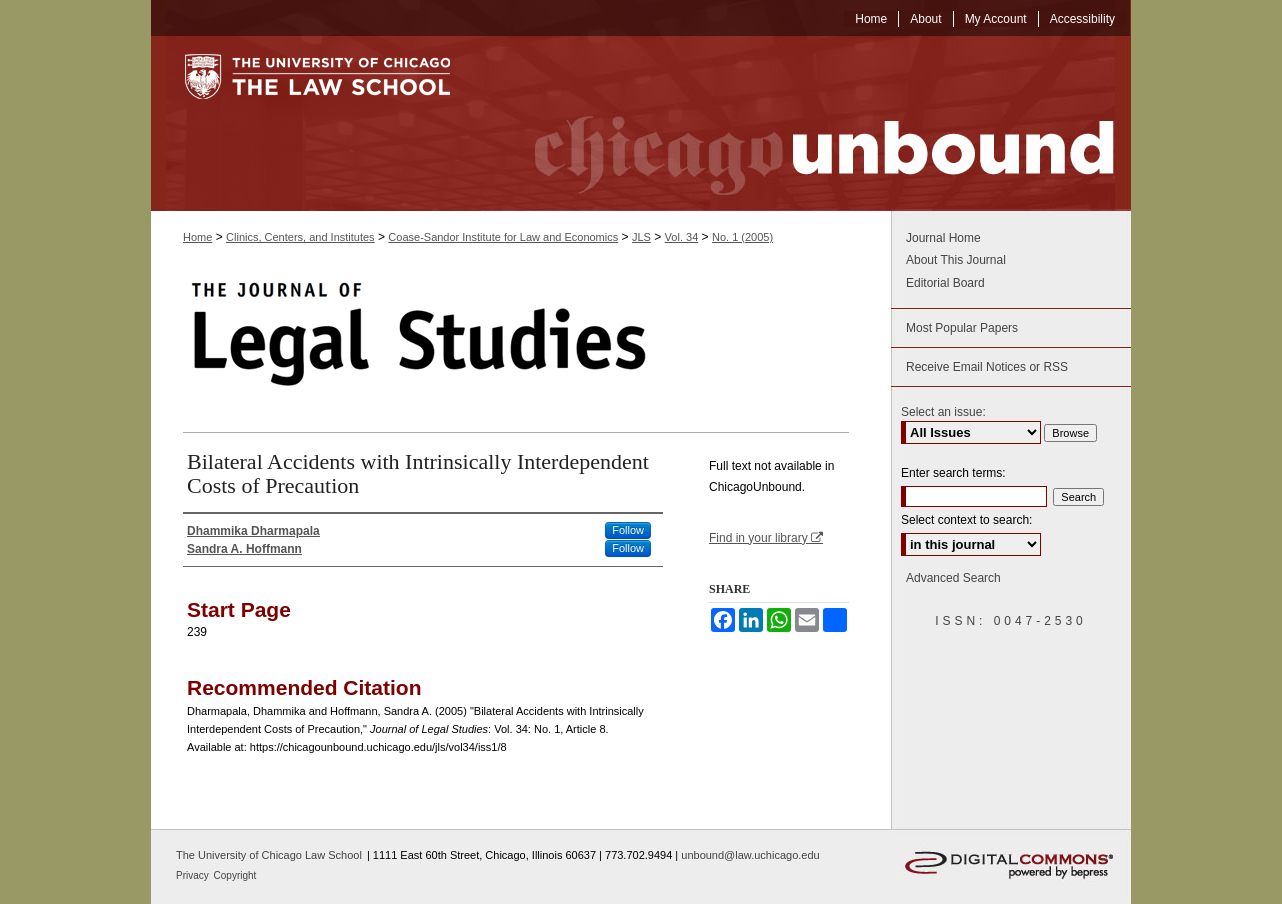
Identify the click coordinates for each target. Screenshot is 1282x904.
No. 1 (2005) (742, 237)
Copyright (235, 875)
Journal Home (943, 238)
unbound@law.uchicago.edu (750, 855)
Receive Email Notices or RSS (987, 367)
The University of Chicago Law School (269, 855)
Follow (628, 530)
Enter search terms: (953, 473)
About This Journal (956, 260)
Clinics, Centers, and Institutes (300, 237)
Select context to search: (966, 520)
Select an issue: (943, 412)
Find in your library (766, 538)
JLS (641, 237)
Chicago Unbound (806, 123)
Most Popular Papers (962, 328)
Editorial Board (945, 283)
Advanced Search (953, 578)
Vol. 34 (682, 237)
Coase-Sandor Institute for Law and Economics (503, 237)
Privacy (194, 875)
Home (197, 237)
